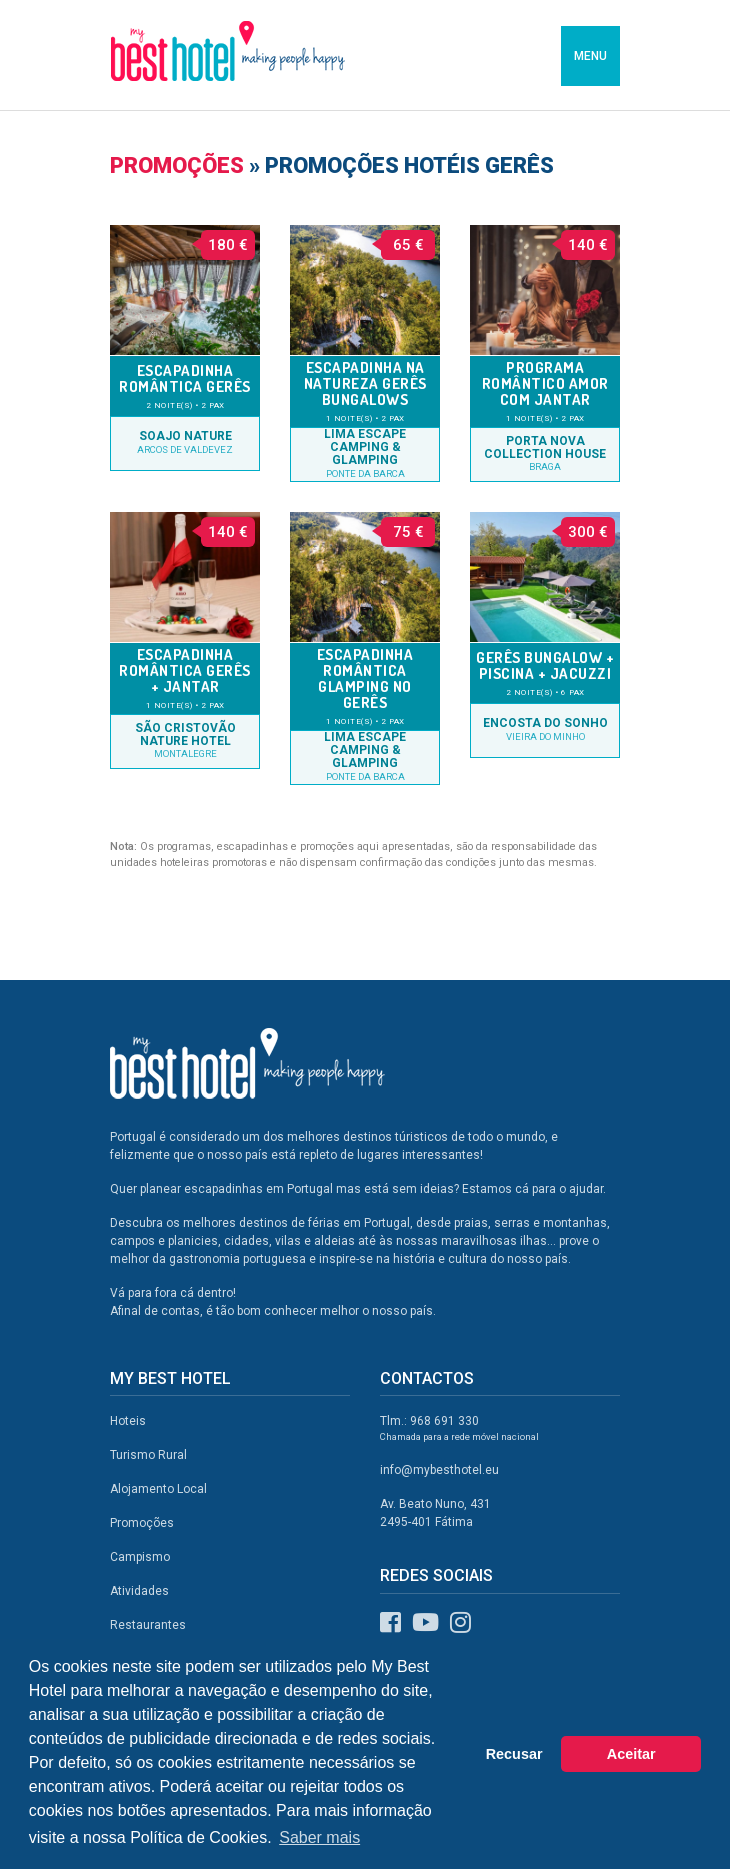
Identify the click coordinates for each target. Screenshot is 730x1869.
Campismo (140, 1557)
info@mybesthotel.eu (439, 1470)
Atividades (139, 1591)
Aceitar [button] (631, 1754)
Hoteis (128, 1421)
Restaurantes (148, 1625)
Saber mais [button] (319, 1837)
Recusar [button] (514, 1754)
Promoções (177, 165)
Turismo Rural (148, 1455)
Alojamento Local (158, 1489)
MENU (590, 56)
